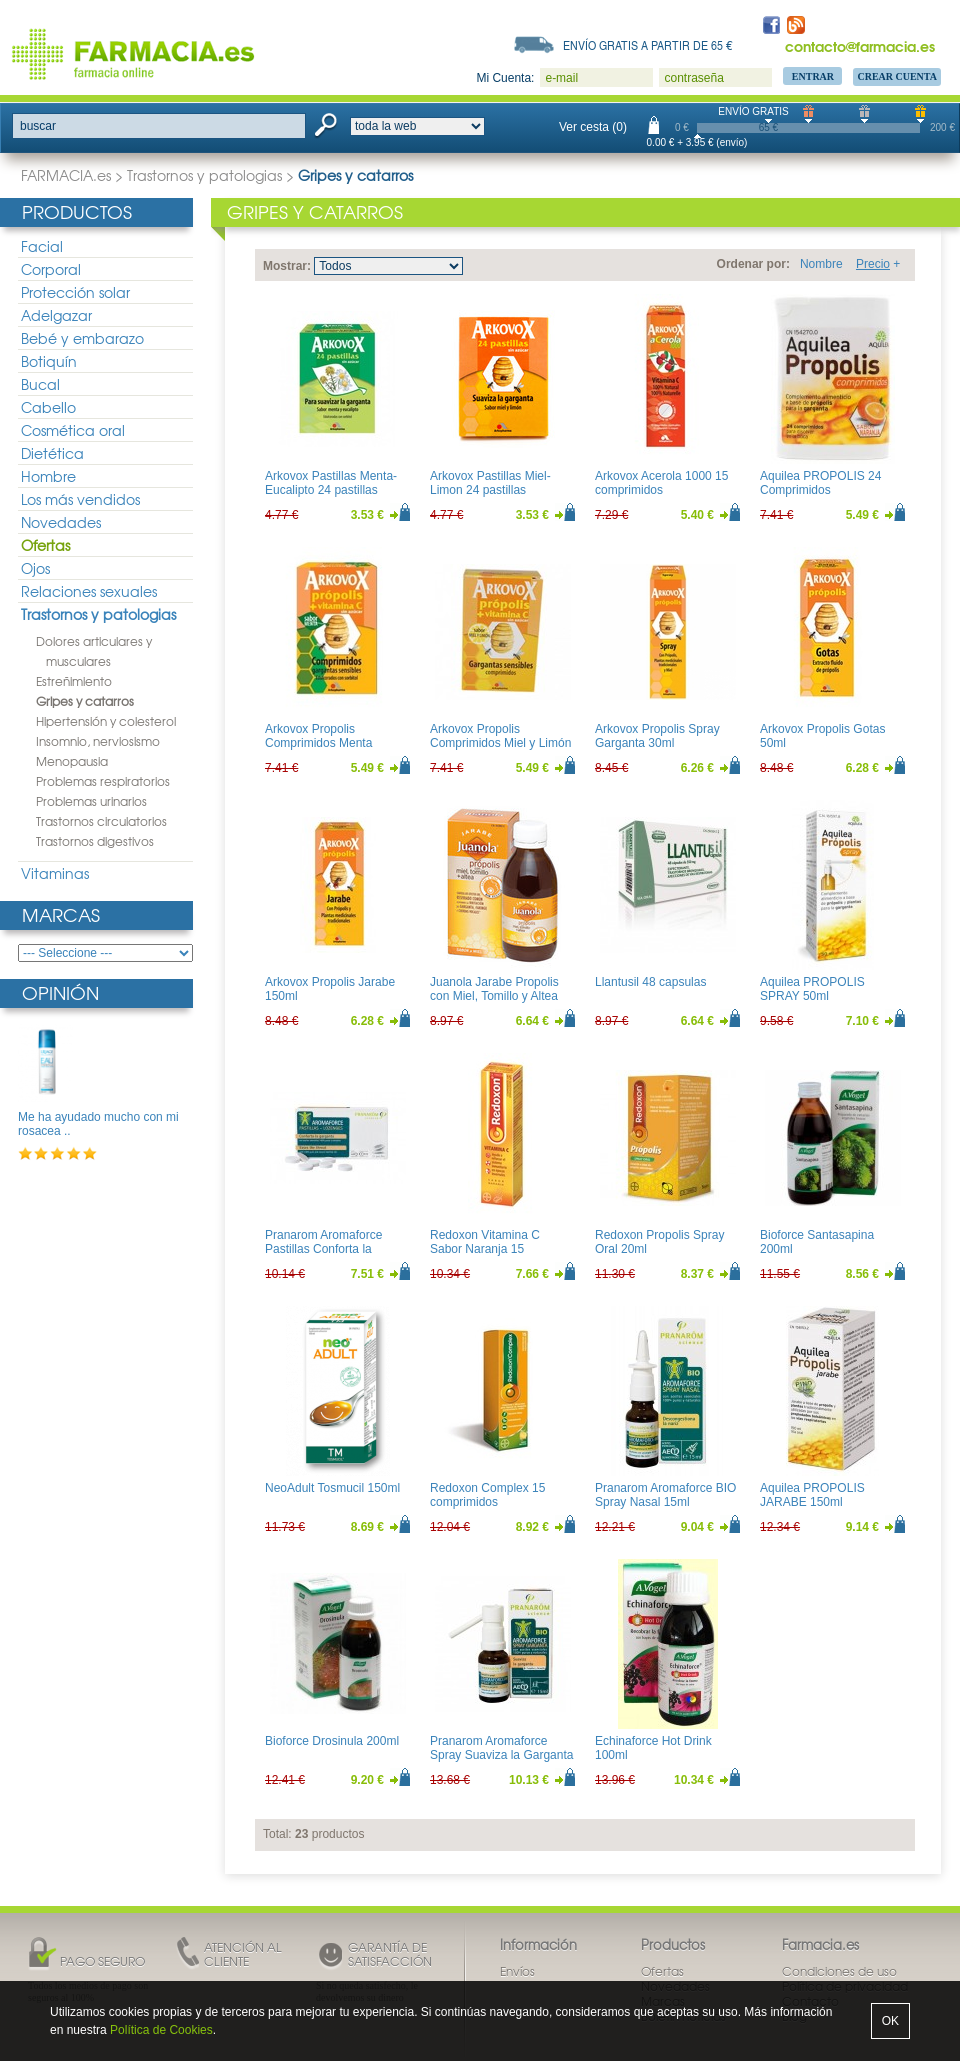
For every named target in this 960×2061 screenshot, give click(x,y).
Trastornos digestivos (95, 841)
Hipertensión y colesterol (106, 721)
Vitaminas (55, 873)
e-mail (561, 78)
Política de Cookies (161, 2030)
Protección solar (75, 292)
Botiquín (49, 361)
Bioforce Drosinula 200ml (332, 1741)
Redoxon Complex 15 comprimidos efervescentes (487, 1502)
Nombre (821, 264)
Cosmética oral (73, 430)
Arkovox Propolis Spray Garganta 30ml (657, 736)
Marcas (61, 914)
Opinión (60, 992)
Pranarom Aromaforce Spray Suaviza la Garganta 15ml (501, 1755)
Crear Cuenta (897, 76)
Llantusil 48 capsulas (650, 982)
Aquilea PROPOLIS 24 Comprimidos (820, 483)
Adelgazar (56, 315)
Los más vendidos (80, 499)
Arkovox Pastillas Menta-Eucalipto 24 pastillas (331, 483)
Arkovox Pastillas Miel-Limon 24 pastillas (490, 483)
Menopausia (72, 761)
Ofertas (45, 545)
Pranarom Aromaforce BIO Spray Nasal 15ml (665, 1495)
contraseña (693, 78)
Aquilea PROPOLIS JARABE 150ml (812, 1495)
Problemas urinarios (91, 801)
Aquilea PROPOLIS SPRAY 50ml (812, 989)
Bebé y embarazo (82, 338)
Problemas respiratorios (103, 781)
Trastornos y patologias (204, 175)
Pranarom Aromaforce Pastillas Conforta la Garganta (323, 1249)
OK (890, 2021)
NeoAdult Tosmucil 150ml (332, 1488)
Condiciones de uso (839, 1971)
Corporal (51, 269)
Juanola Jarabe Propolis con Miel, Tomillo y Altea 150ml (494, 996)
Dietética (52, 453)
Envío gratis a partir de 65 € (648, 45)
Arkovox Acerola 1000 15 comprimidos (661, 483)
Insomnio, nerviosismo (98, 741)
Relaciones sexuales (89, 591)
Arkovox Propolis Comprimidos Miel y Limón (500, 736)
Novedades (61, 522)
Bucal (40, 384)
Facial (42, 246)
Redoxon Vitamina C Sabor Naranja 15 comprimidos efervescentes (485, 1256)
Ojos (35, 568)
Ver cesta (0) (593, 127)
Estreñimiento (74, 681)
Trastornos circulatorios (101, 821)
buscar (38, 126)
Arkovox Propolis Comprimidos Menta (318, 736)
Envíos (517, 1971)
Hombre (48, 476)
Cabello (48, 407)
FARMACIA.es (66, 175)
